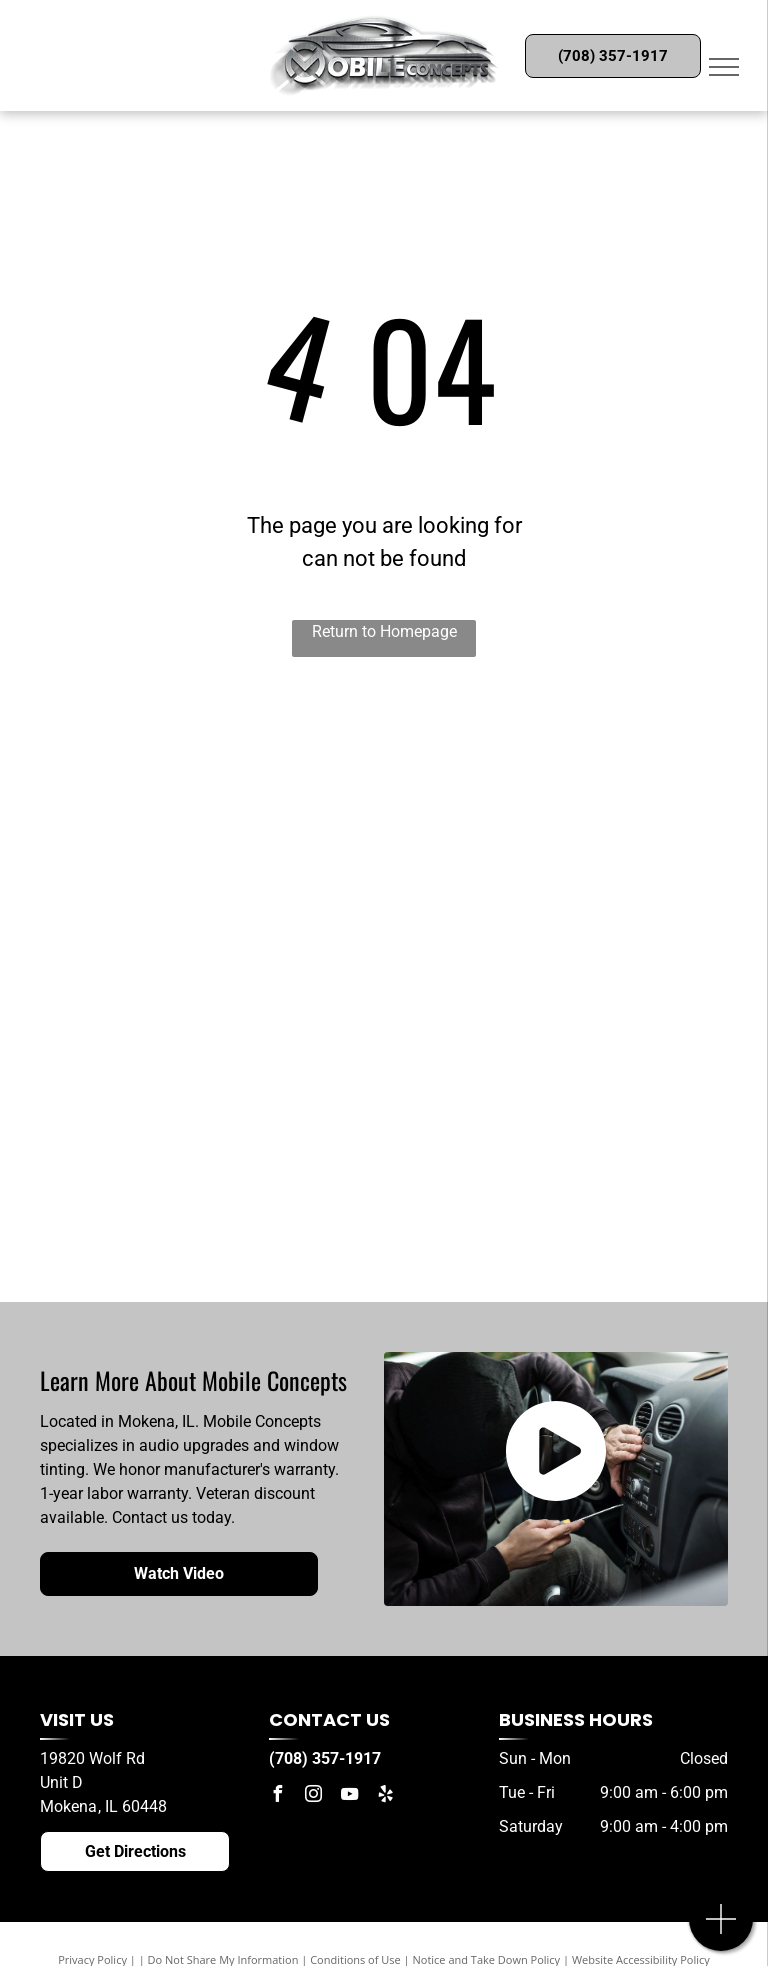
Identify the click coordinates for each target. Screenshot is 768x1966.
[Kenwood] (547, 1217)
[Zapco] (547, 777)
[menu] (724, 67)
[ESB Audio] (222, 777)
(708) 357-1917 (325, 1758)
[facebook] (277, 1796)
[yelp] (385, 1796)
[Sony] (547, 887)
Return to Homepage (384, 631)
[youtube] (349, 1796)
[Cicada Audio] (222, 887)
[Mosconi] (222, 997)
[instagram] (313, 1796)
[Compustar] (547, 1107)
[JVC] (222, 1217)
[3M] (222, 1107)
